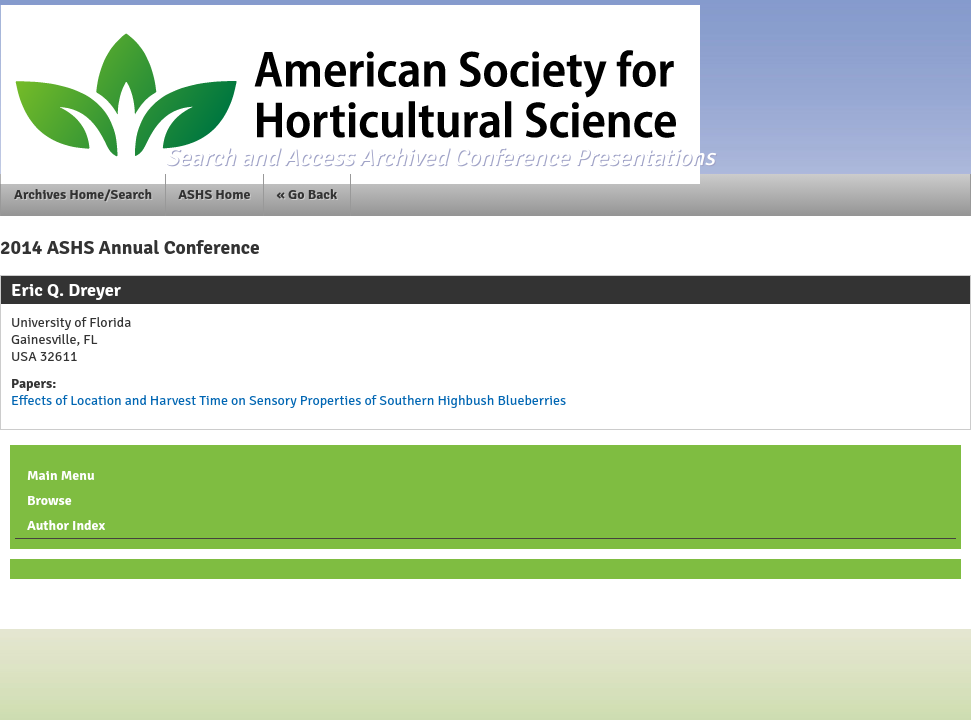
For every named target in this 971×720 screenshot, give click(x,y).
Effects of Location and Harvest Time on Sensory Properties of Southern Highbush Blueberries (288, 400)
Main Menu (61, 475)
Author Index (66, 525)
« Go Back (307, 194)
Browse (49, 500)
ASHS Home (214, 194)
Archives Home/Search (83, 194)
